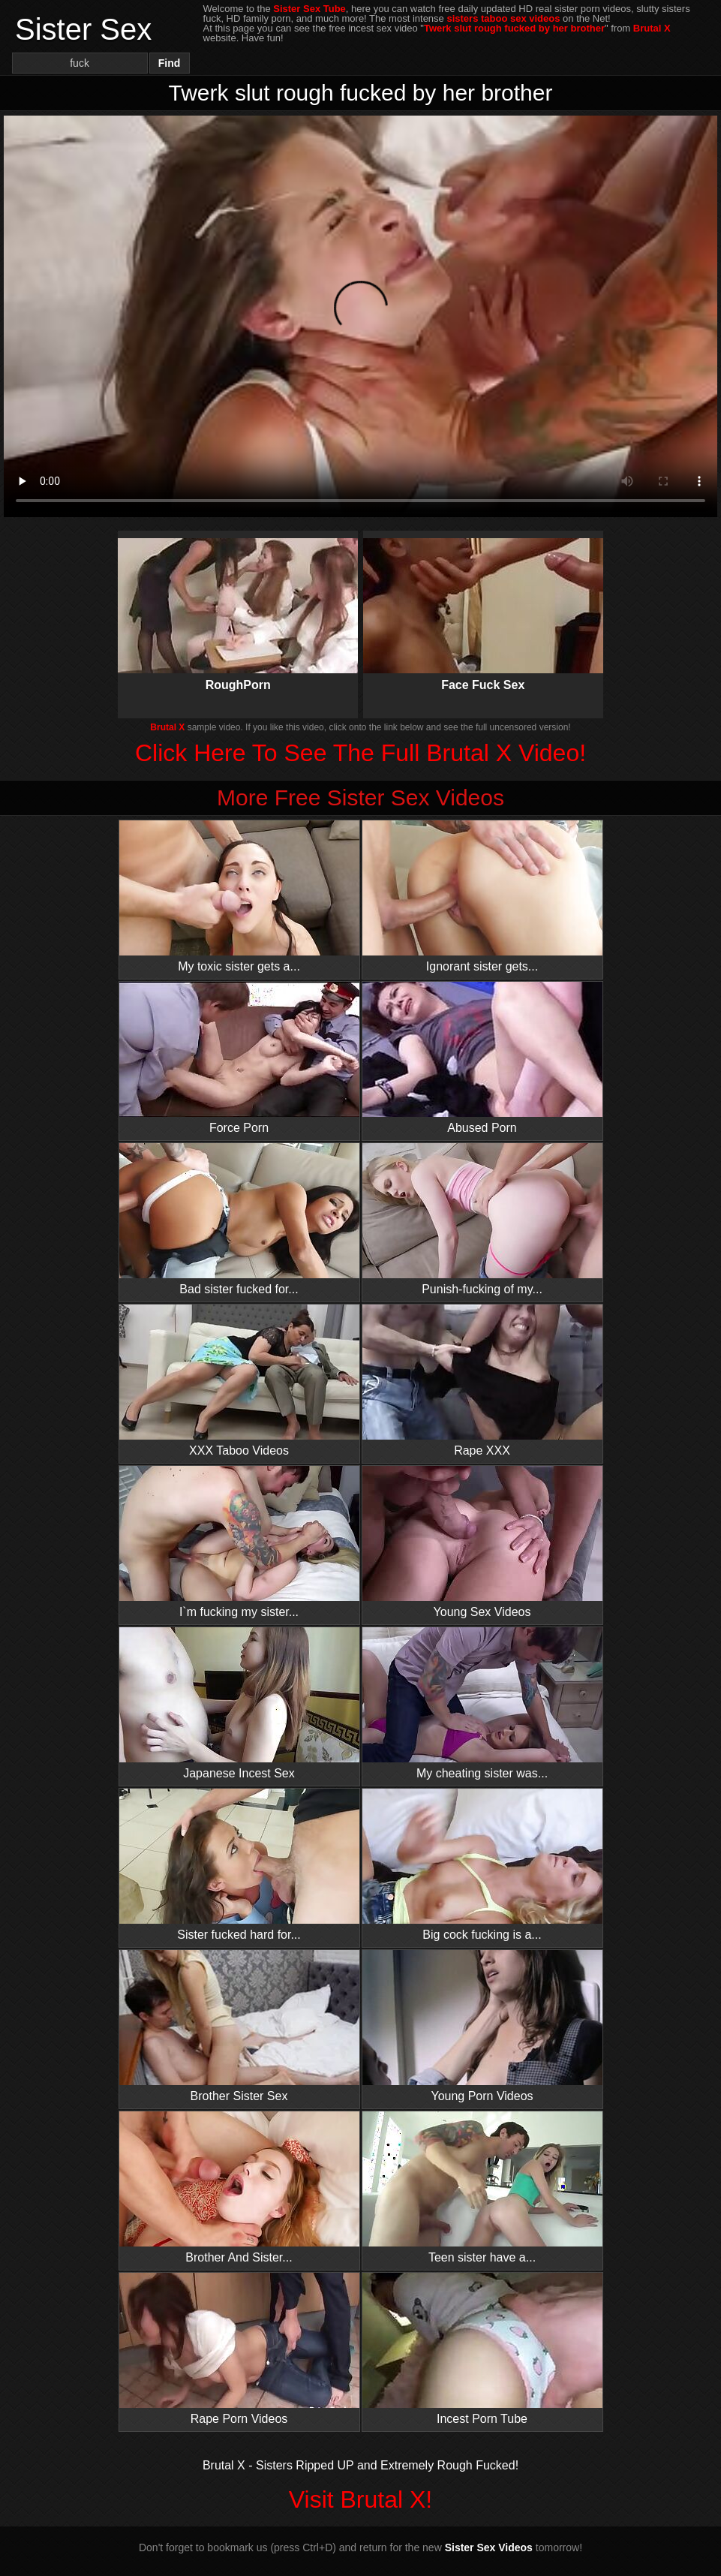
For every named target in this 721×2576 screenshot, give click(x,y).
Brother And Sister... (239, 2187)
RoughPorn (238, 602)
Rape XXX (482, 1381)
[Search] (80, 63)
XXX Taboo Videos (239, 1381)
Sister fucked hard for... (239, 1865)
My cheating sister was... (482, 1703)
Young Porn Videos (482, 2026)
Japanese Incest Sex (239, 1703)
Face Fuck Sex (483, 602)
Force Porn (239, 1058)
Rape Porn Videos (239, 2349)
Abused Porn (482, 1058)
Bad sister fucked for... (239, 1219)
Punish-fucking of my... (482, 1219)
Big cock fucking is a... (482, 1865)
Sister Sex (83, 29)
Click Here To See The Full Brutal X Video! (360, 752)
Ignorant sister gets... (482, 896)
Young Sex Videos (482, 1542)
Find (169, 63)
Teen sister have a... (482, 2187)
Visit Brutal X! (360, 2499)
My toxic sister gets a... (239, 896)
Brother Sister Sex (239, 2026)
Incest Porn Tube (482, 2349)
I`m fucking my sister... (239, 1542)
